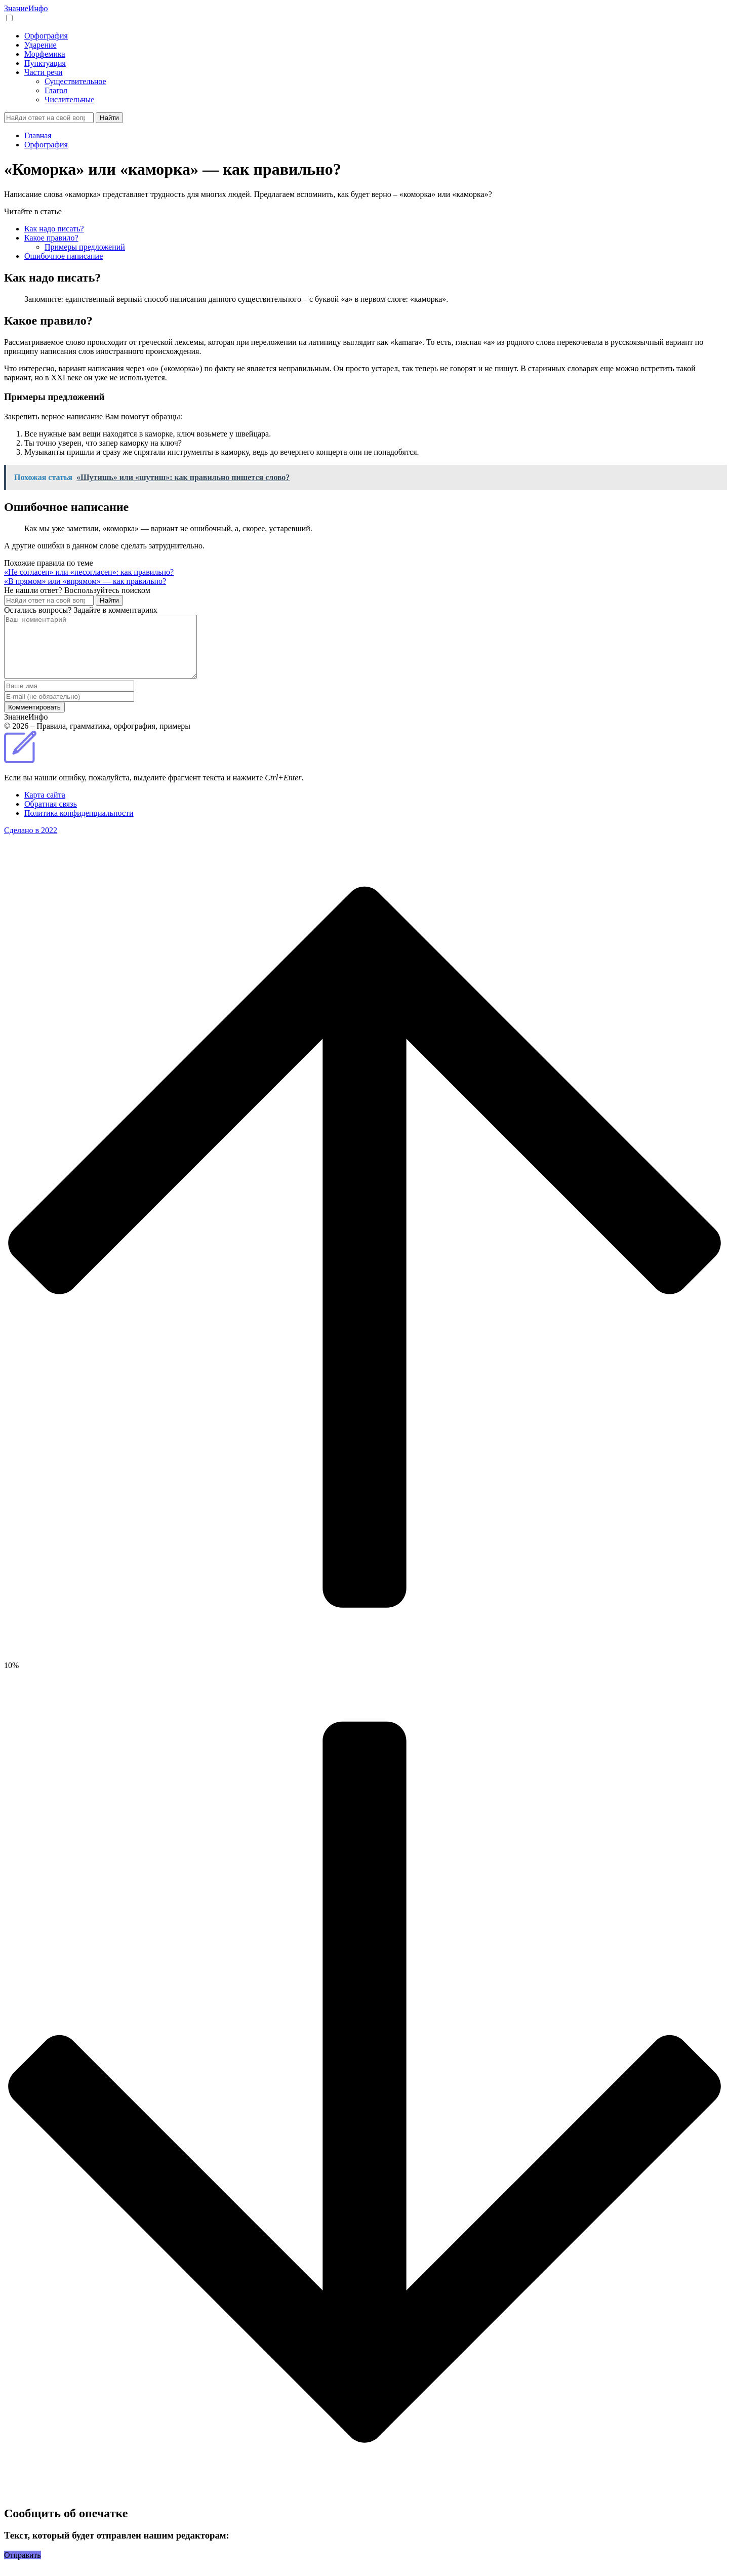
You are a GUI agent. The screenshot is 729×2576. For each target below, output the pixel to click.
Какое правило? (51, 237)
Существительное (75, 81)
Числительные (69, 99)
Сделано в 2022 (30, 842)
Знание (26, 8)
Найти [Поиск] (109, 118)
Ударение (40, 45)
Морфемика (44, 54)
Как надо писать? (54, 228)
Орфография (46, 35)
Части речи (43, 72)
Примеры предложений (85, 247)
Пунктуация (45, 63)
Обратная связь (50, 816)
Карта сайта (44, 807)
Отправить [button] (22, 2567)
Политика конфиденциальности (79, 825)
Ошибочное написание (63, 256)
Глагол (56, 90)
